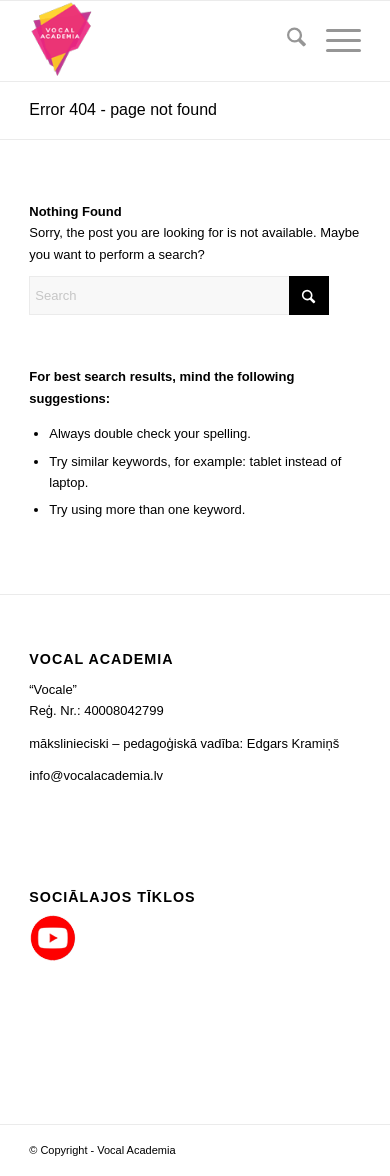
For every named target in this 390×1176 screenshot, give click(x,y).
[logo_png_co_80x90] (161, 41)
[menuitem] (286, 41)
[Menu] (333, 41)
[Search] (286, 41)
